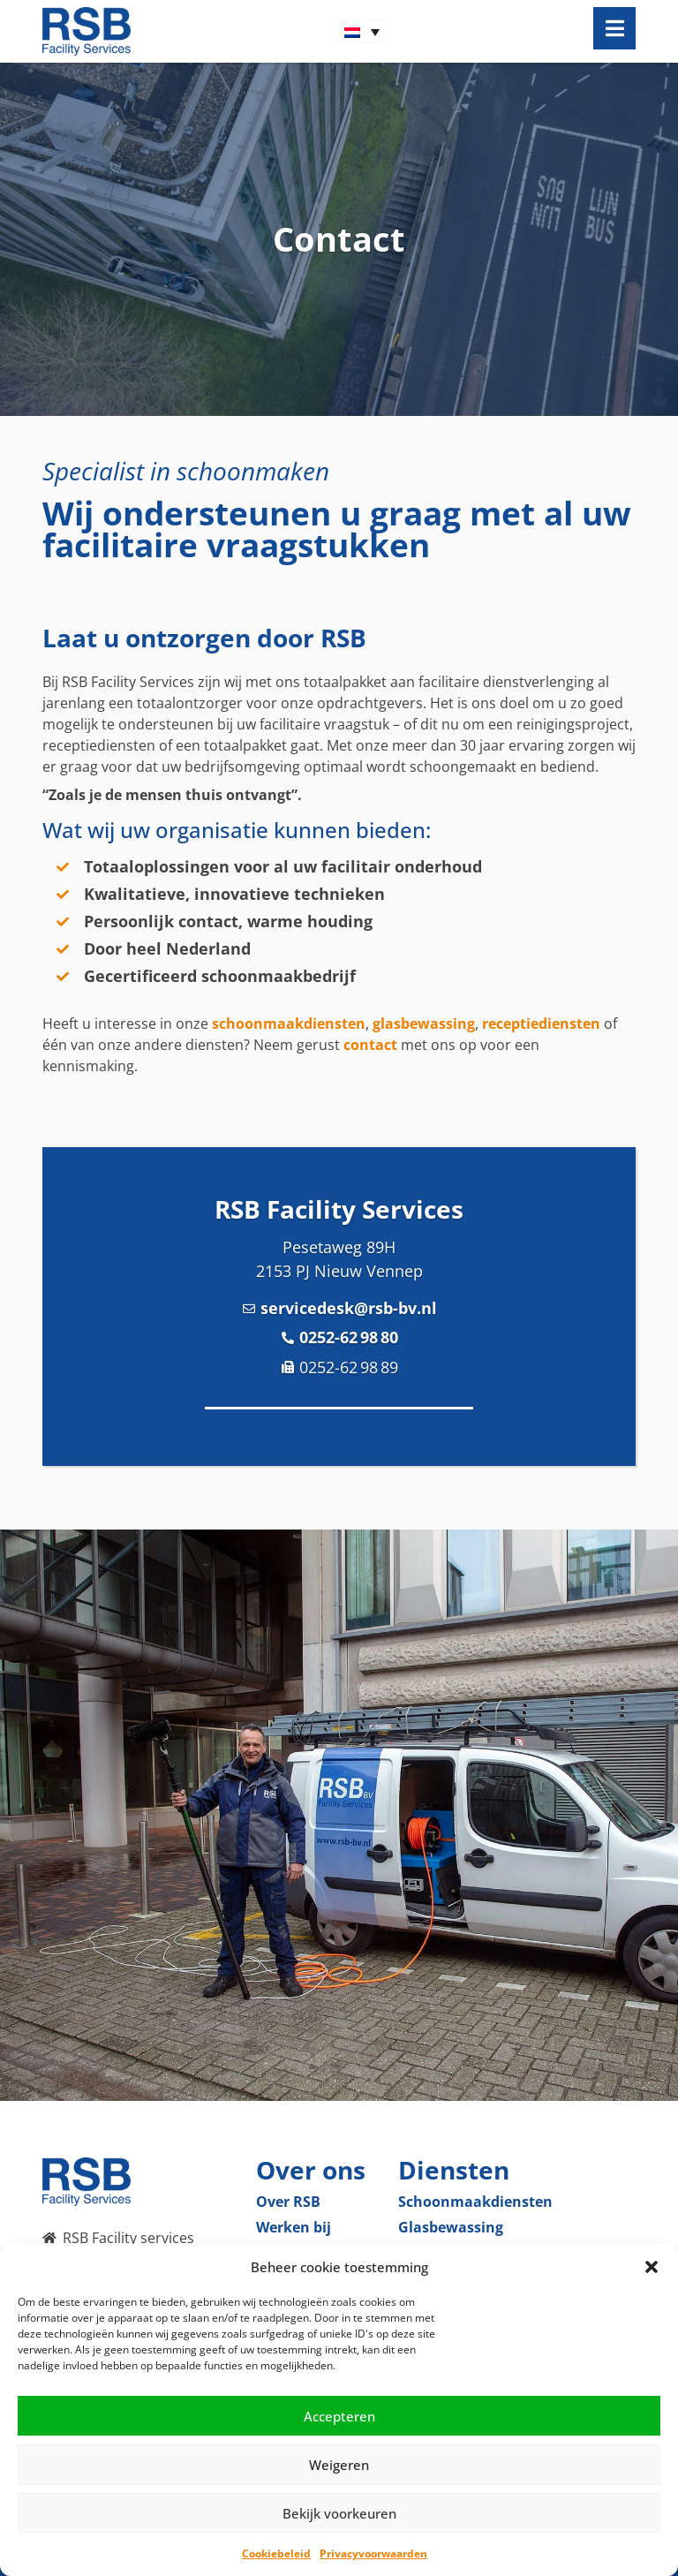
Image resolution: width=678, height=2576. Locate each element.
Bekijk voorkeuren (339, 2513)
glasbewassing (424, 1023)
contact (370, 1044)
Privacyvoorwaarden (373, 2553)
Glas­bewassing (450, 2227)
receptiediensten (541, 1023)
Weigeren (339, 2465)
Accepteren (339, 2416)
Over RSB (288, 2201)
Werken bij (293, 2227)
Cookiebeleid (276, 2553)
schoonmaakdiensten (288, 1023)
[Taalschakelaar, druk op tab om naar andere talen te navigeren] (362, 31)
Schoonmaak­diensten (475, 2201)
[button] (651, 2267)
